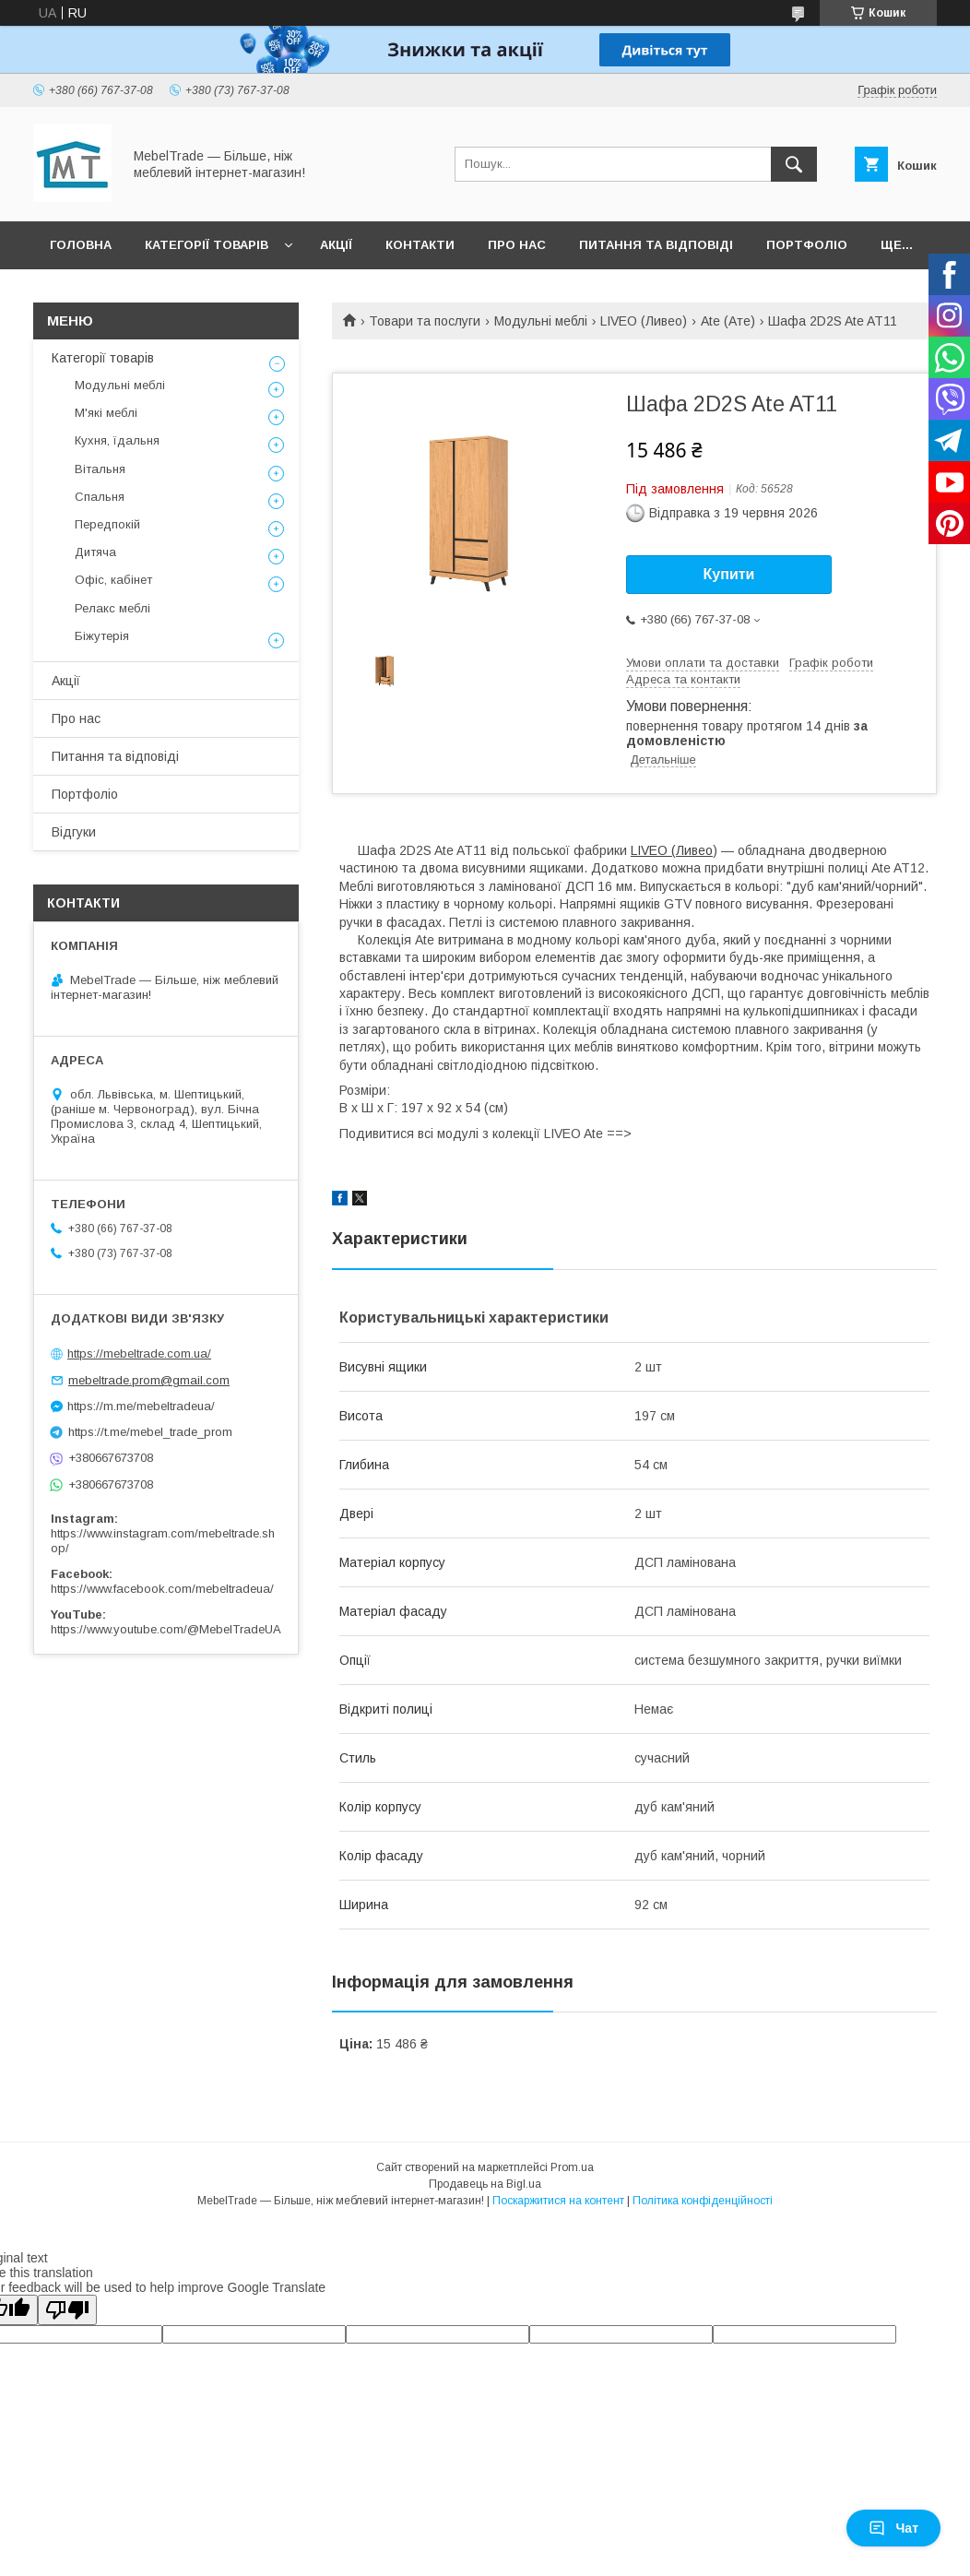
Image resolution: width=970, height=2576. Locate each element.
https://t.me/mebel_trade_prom (150, 1432)
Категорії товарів (206, 245)
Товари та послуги (424, 321)
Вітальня (100, 469)
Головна (81, 245)
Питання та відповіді (656, 245)
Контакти (420, 245)
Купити (729, 574)
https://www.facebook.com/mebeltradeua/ (162, 1589)
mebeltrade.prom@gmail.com (149, 1380)
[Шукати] (794, 164)
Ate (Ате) (728, 321)
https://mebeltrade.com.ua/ (139, 1353)
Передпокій (107, 524)
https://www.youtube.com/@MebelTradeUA (166, 1629)
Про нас (517, 245)
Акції (336, 245)
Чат (893, 2528)
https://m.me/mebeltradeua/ (141, 1406)
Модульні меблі (540, 321)
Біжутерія (102, 636)
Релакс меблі (112, 608)
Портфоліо (806, 245)
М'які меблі (106, 413)
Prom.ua (572, 2167)
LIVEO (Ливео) (643, 321)
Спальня (99, 497)
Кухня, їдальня (117, 440)
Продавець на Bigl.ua (485, 2184)
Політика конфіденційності (703, 2200)
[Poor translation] (67, 2310)
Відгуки (74, 832)
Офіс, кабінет (113, 580)
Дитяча (95, 552)
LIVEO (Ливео (672, 850)
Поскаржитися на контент (558, 2200)
